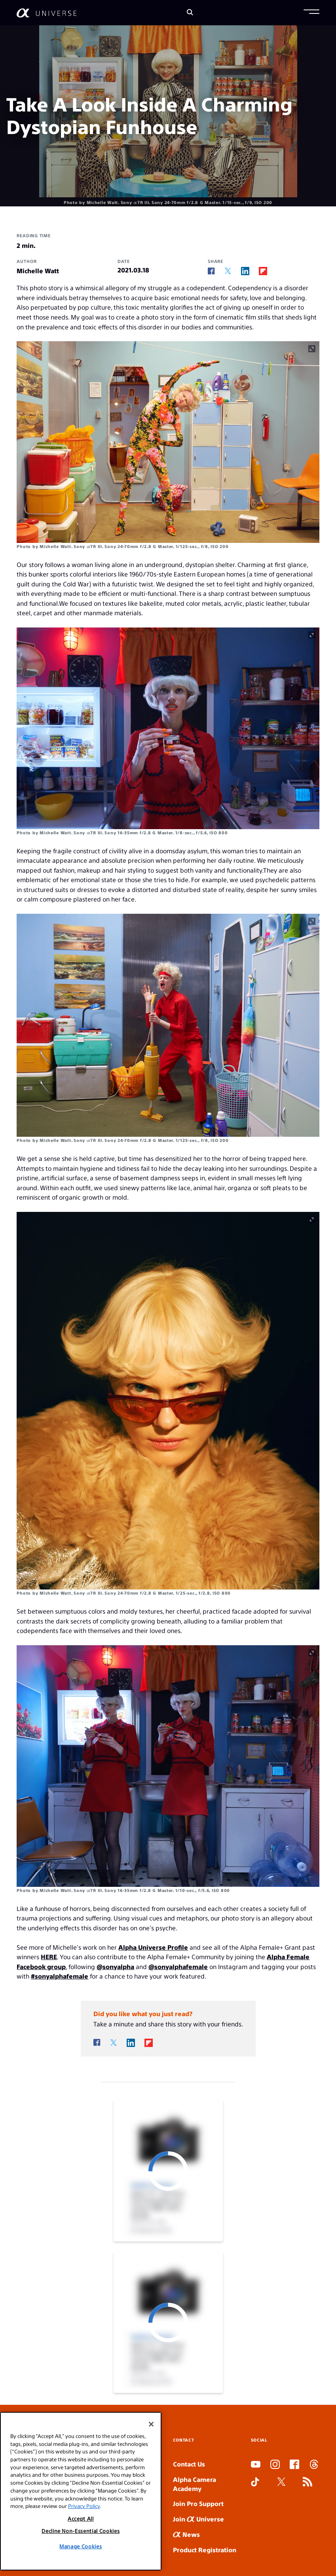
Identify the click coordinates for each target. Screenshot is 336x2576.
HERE (49, 1956)
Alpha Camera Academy (194, 2484)
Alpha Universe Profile (153, 1947)
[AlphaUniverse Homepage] (46, 12)
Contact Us (189, 2464)
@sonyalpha (115, 1966)
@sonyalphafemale (178, 1966)
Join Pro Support (198, 2503)
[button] (311, 13)
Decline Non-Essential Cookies (81, 2545)
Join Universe (198, 2519)
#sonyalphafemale (59, 1976)
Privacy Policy (84, 2521)
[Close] (151, 2439)
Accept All (81, 2534)
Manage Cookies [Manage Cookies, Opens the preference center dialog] (80, 2561)
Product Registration (204, 2550)
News (186, 2534)
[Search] (190, 12)
